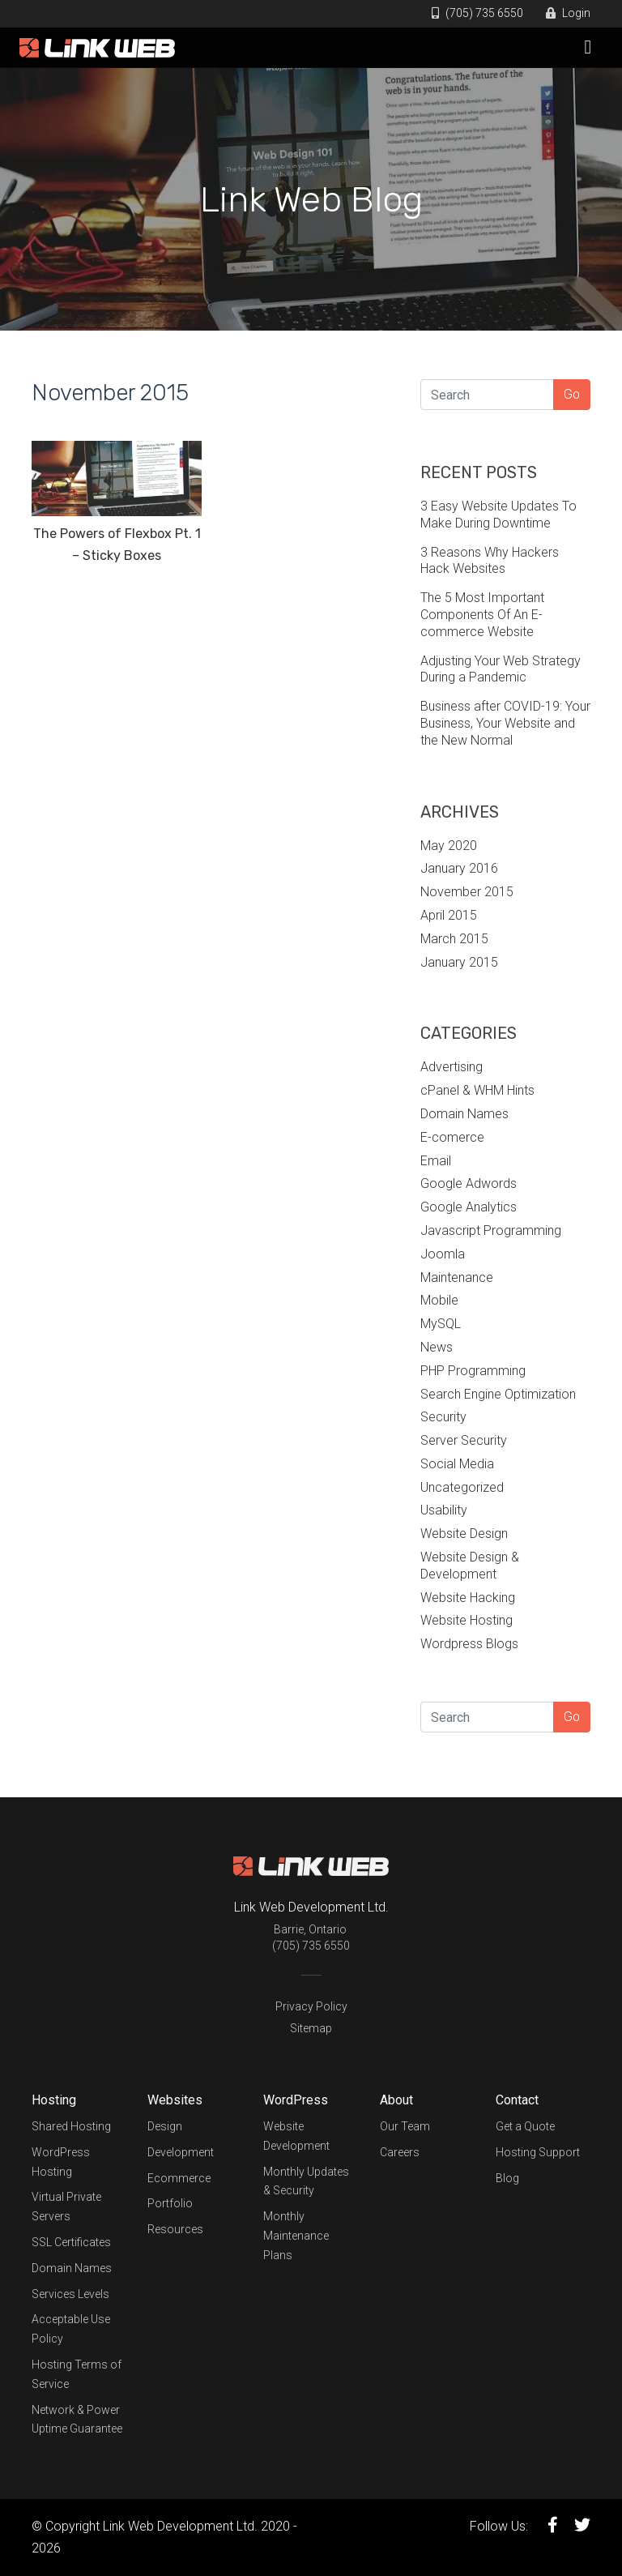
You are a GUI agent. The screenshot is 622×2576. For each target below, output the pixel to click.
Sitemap (311, 2028)
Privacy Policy (311, 2006)
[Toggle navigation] (588, 47)
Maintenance (456, 1277)
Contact (517, 2100)
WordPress (295, 2100)
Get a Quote (525, 2126)
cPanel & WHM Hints (477, 1090)
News (436, 1347)
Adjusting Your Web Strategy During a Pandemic (500, 669)
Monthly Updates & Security (306, 2181)
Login (568, 12)
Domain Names (464, 1113)
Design (164, 2126)
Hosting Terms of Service (76, 2374)
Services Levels (70, 2294)
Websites (174, 2100)
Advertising (451, 1066)
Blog (507, 2178)
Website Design (464, 1533)
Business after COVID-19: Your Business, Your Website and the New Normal (505, 723)
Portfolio (170, 2203)
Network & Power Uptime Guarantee (77, 2419)
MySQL (440, 1323)
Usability (443, 1510)
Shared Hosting (71, 2126)
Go (572, 394)
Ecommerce (179, 2178)
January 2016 (459, 868)
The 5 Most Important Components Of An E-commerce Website (482, 614)
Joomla (442, 1254)
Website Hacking (467, 1597)
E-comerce (452, 1137)
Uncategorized (462, 1487)
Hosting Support (538, 2152)
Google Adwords (468, 1183)
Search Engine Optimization (498, 1394)
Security (443, 1417)
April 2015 (448, 915)
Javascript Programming (490, 1230)
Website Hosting (466, 1620)
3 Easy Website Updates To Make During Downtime (498, 514)
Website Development (296, 2136)
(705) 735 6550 (477, 12)
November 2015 (466, 891)
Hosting (54, 2100)
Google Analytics (468, 1207)
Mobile (439, 1300)
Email (435, 1160)
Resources (175, 2229)
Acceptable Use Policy (71, 2329)
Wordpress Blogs (469, 1643)
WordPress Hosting (61, 2162)
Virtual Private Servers (66, 2206)
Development (180, 2152)
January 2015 (459, 962)
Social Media (457, 1464)
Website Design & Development (469, 1565)
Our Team (405, 2126)
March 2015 (454, 938)
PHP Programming (473, 1370)
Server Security (463, 1440)
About (396, 2100)
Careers (400, 2152)
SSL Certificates (71, 2242)
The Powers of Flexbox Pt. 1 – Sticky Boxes (117, 544)
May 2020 (448, 845)
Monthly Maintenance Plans (296, 2236)
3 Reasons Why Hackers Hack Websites (489, 561)
